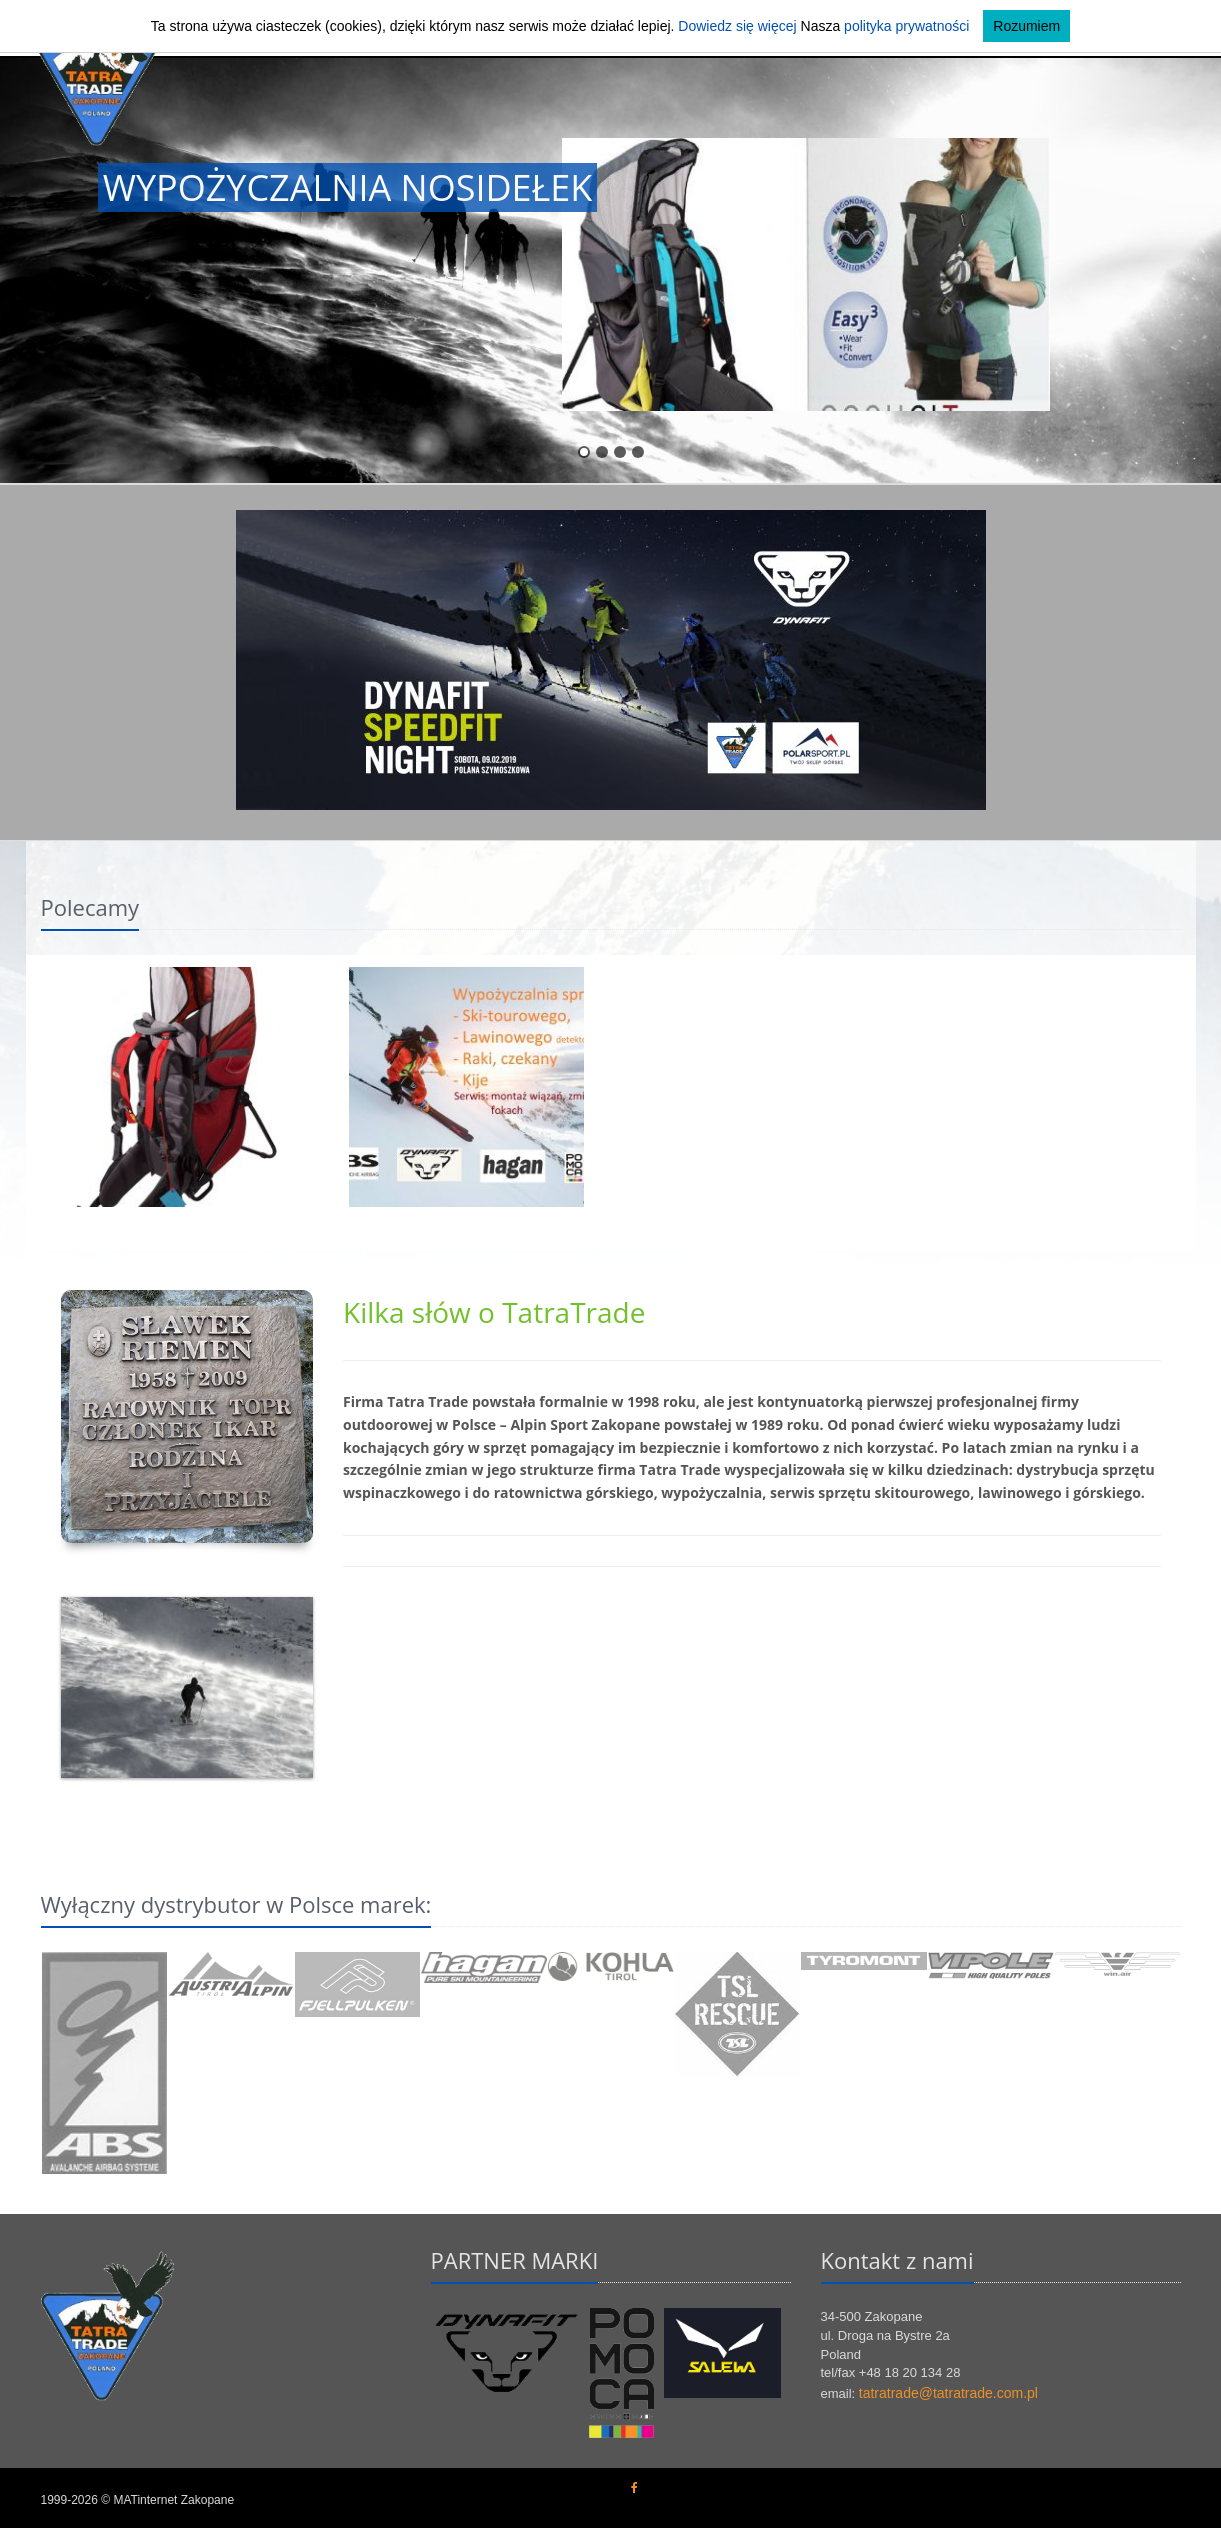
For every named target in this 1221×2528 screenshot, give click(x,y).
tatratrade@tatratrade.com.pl (948, 2393)
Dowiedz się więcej (737, 26)
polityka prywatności (906, 26)
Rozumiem (1026, 26)
